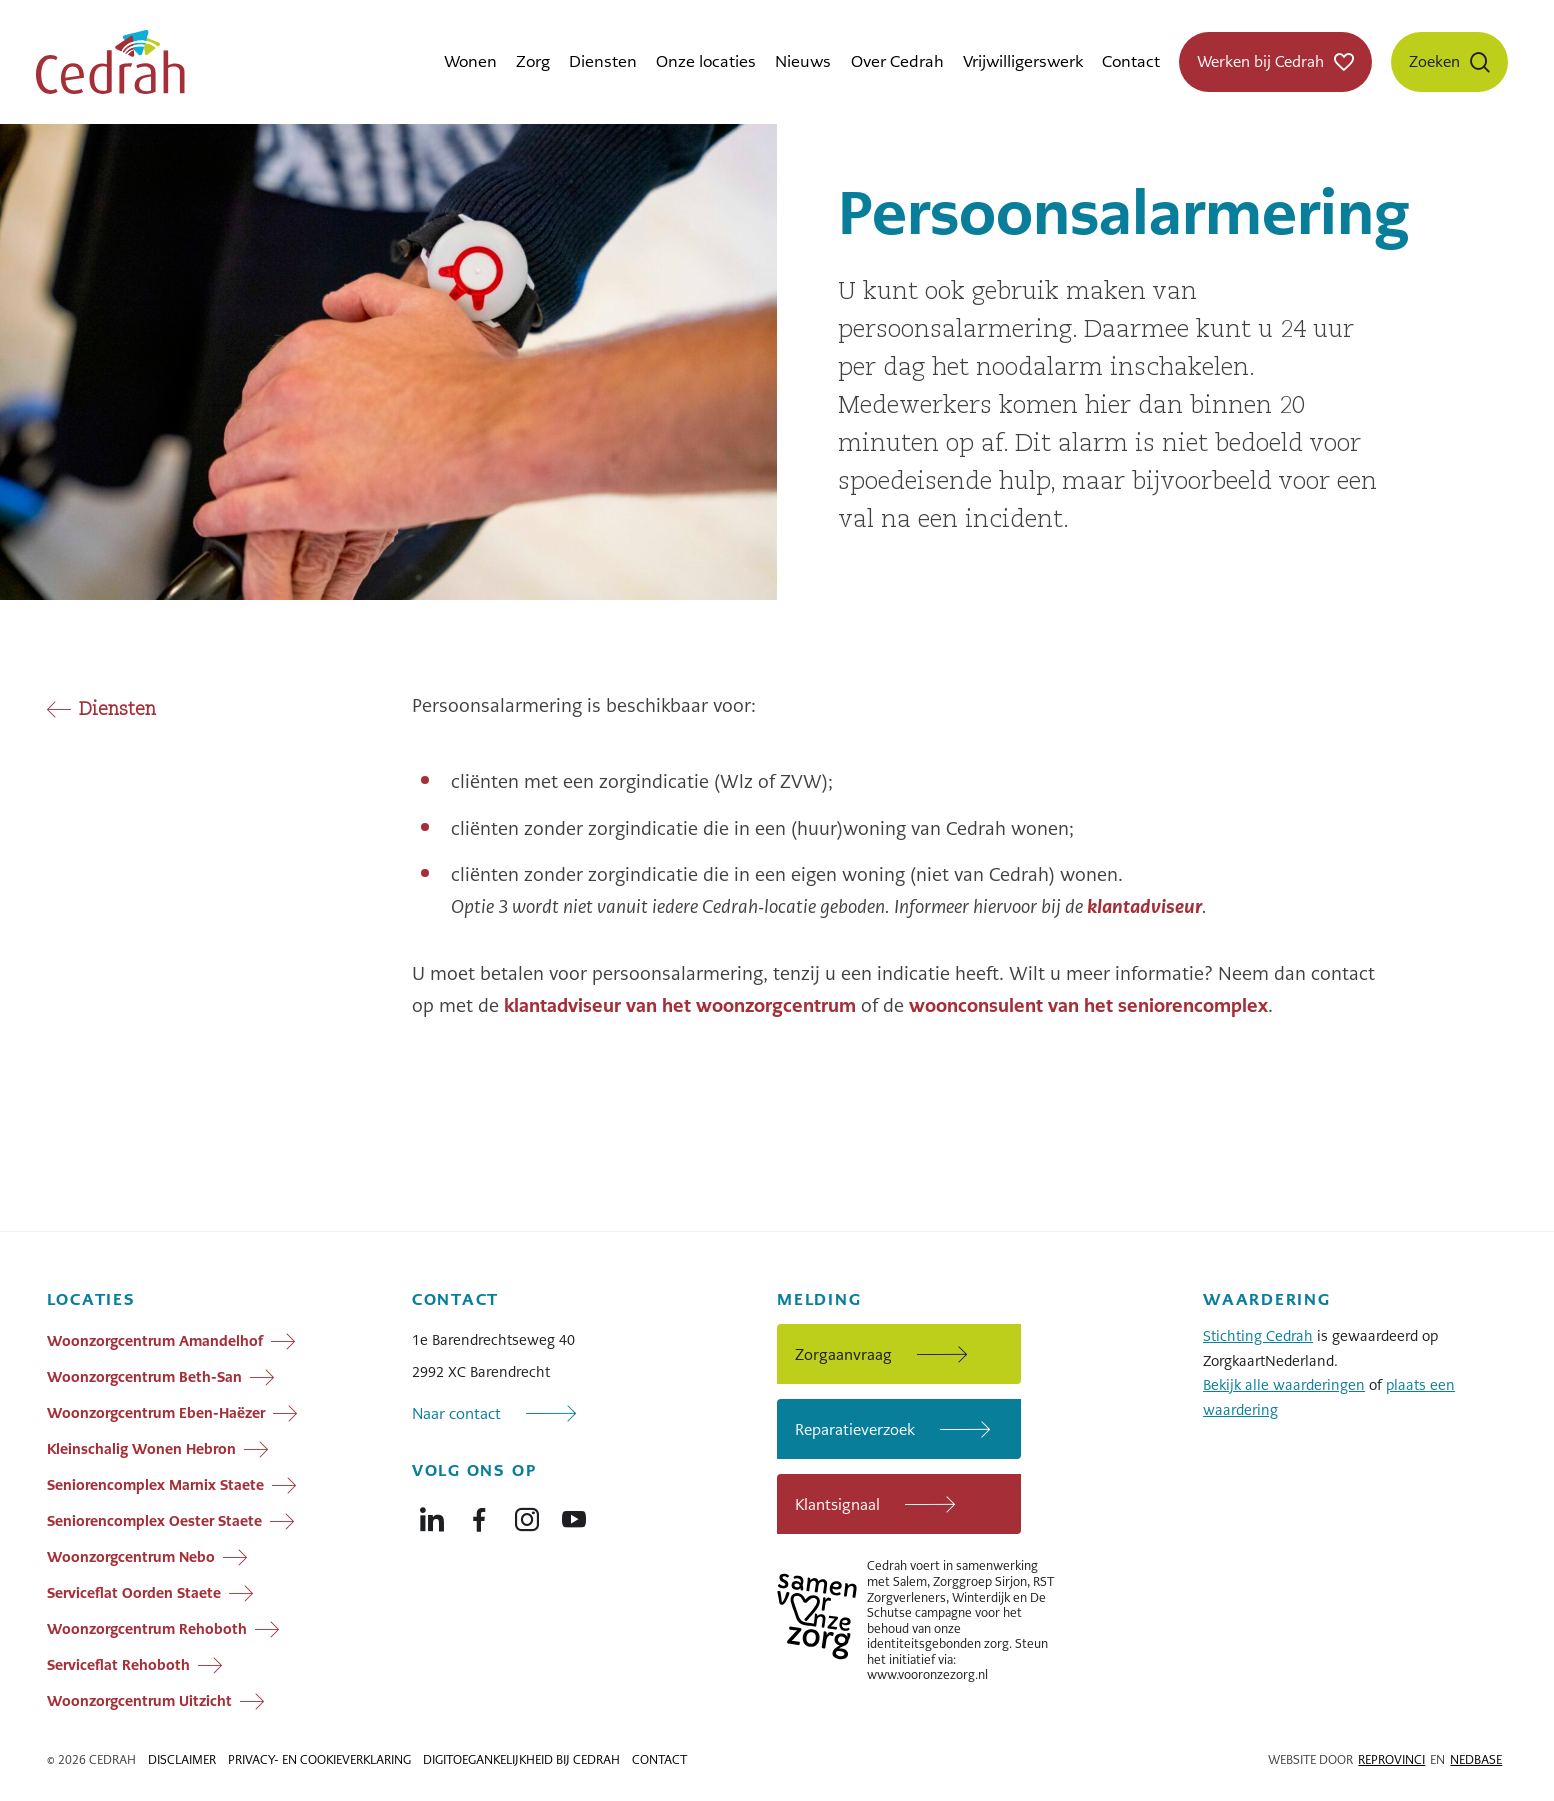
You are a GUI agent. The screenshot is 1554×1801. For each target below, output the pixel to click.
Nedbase (1476, 1760)
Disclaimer (182, 1760)
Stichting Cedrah (1258, 1336)
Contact (1131, 61)
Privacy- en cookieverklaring (319, 1760)
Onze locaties (706, 61)
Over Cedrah (897, 61)
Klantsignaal (837, 1504)
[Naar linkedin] (432, 1515)
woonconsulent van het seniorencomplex (1088, 1005)
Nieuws (803, 61)
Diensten (603, 61)
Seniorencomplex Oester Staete (154, 1521)
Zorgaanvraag (843, 1354)
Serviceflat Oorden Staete (134, 1593)
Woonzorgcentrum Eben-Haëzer (156, 1413)
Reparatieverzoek (855, 1429)
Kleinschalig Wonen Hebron (141, 1449)
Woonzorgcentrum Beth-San (144, 1377)
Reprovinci (1391, 1760)
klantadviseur (1144, 906)
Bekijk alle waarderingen (1284, 1385)
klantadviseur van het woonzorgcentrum (680, 1005)
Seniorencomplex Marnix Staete (155, 1485)
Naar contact (456, 1413)
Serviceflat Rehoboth (118, 1665)
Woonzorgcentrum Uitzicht (139, 1701)
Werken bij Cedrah (1260, 61)
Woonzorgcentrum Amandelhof (155, 1341)
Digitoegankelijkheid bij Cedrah (521, 1760)
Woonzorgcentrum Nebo (131, 1557)
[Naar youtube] (574, 1515)
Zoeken (1434, 61)
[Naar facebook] (479, 1515)
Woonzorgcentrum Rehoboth (147, 1629)
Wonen (470, 61)
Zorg (533, 61)
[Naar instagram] (527, 1515)
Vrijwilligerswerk (1023, 61)
